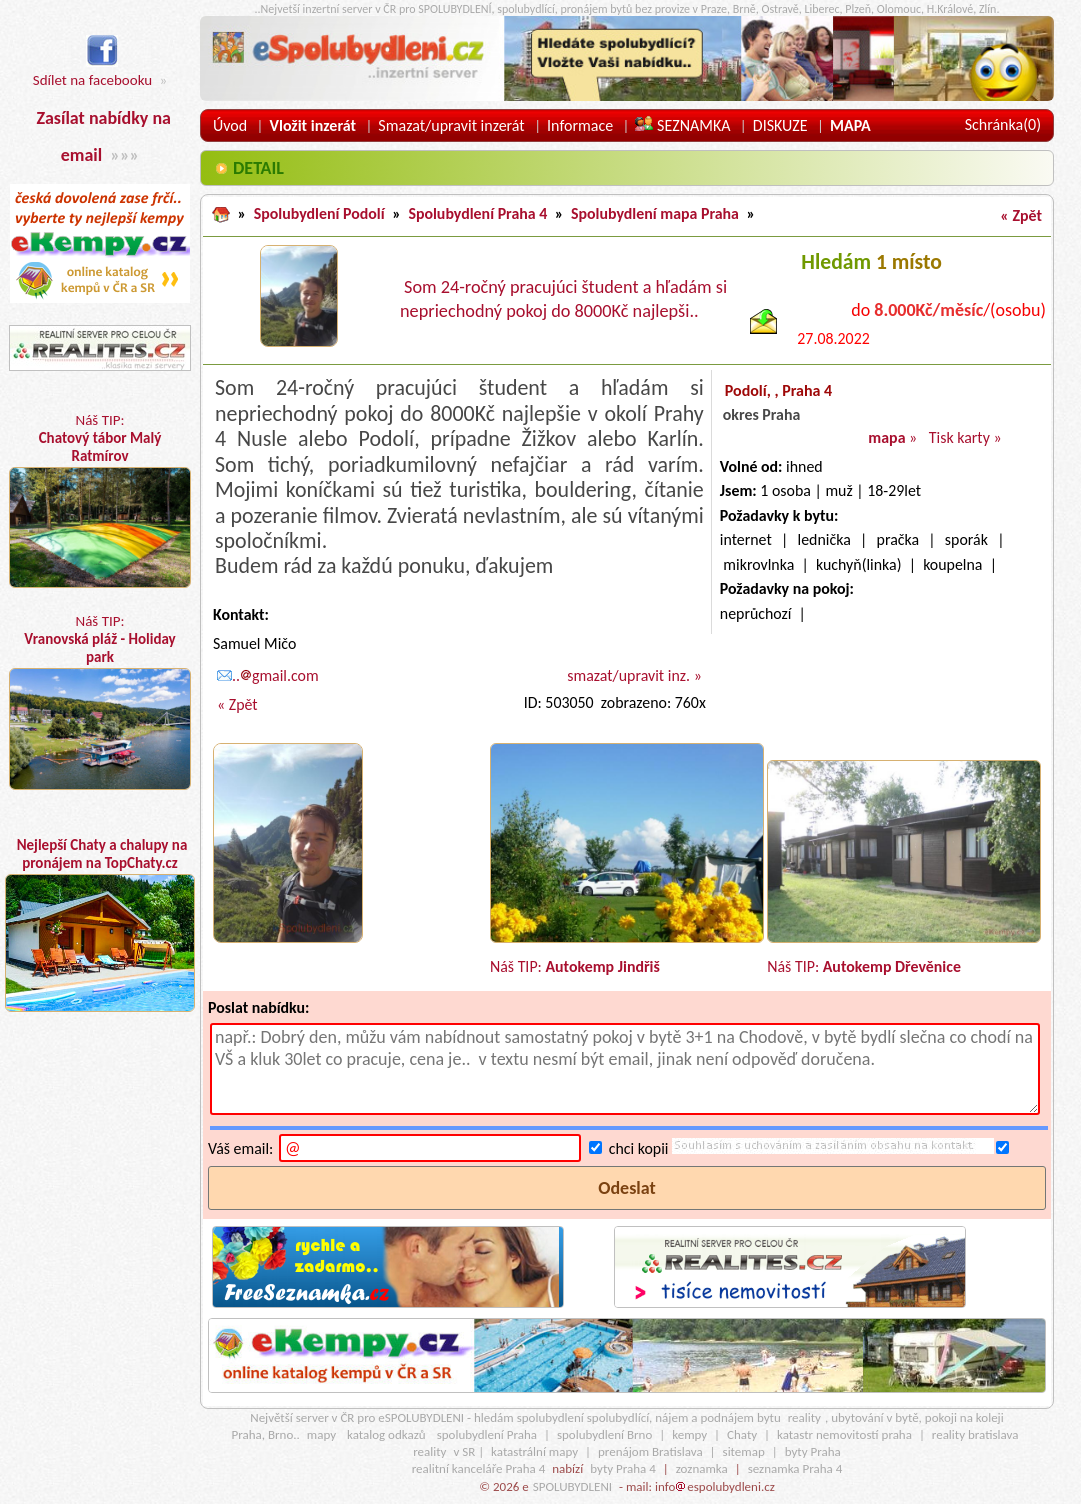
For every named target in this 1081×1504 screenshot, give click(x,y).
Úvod (230, 125)
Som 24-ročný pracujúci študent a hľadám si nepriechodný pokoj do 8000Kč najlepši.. (563, 299)
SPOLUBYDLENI (572, 1486)
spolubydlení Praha (487, 1434)
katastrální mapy (534, 1451)
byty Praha (813, 1451)
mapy (321, 1434)
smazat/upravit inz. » (634, 675)
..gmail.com (268, 675)
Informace (580, 125)
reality (804, 1417)
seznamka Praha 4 (795, 1468)
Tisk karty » (965, 437)
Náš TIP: (99, 499)
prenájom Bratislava (650, 1451)
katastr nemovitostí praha (844, 1434)
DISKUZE (780, 125)
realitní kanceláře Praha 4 (479, 1468)
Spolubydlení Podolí (319, 213)
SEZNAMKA (682, 125)
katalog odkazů (386, 1434)
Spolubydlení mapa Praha (655, 213)
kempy (689, 1434)
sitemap (744, 1451)
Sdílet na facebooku (92, 70)
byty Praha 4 (623, 1468)
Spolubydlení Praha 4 (477, 213)
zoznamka (702, 1468)
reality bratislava (975, 1434)
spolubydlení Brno (604, 1434)
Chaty (742, 1434)
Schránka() (1003, 124)
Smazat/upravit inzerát (451, 125)
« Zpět (1021, 215)
